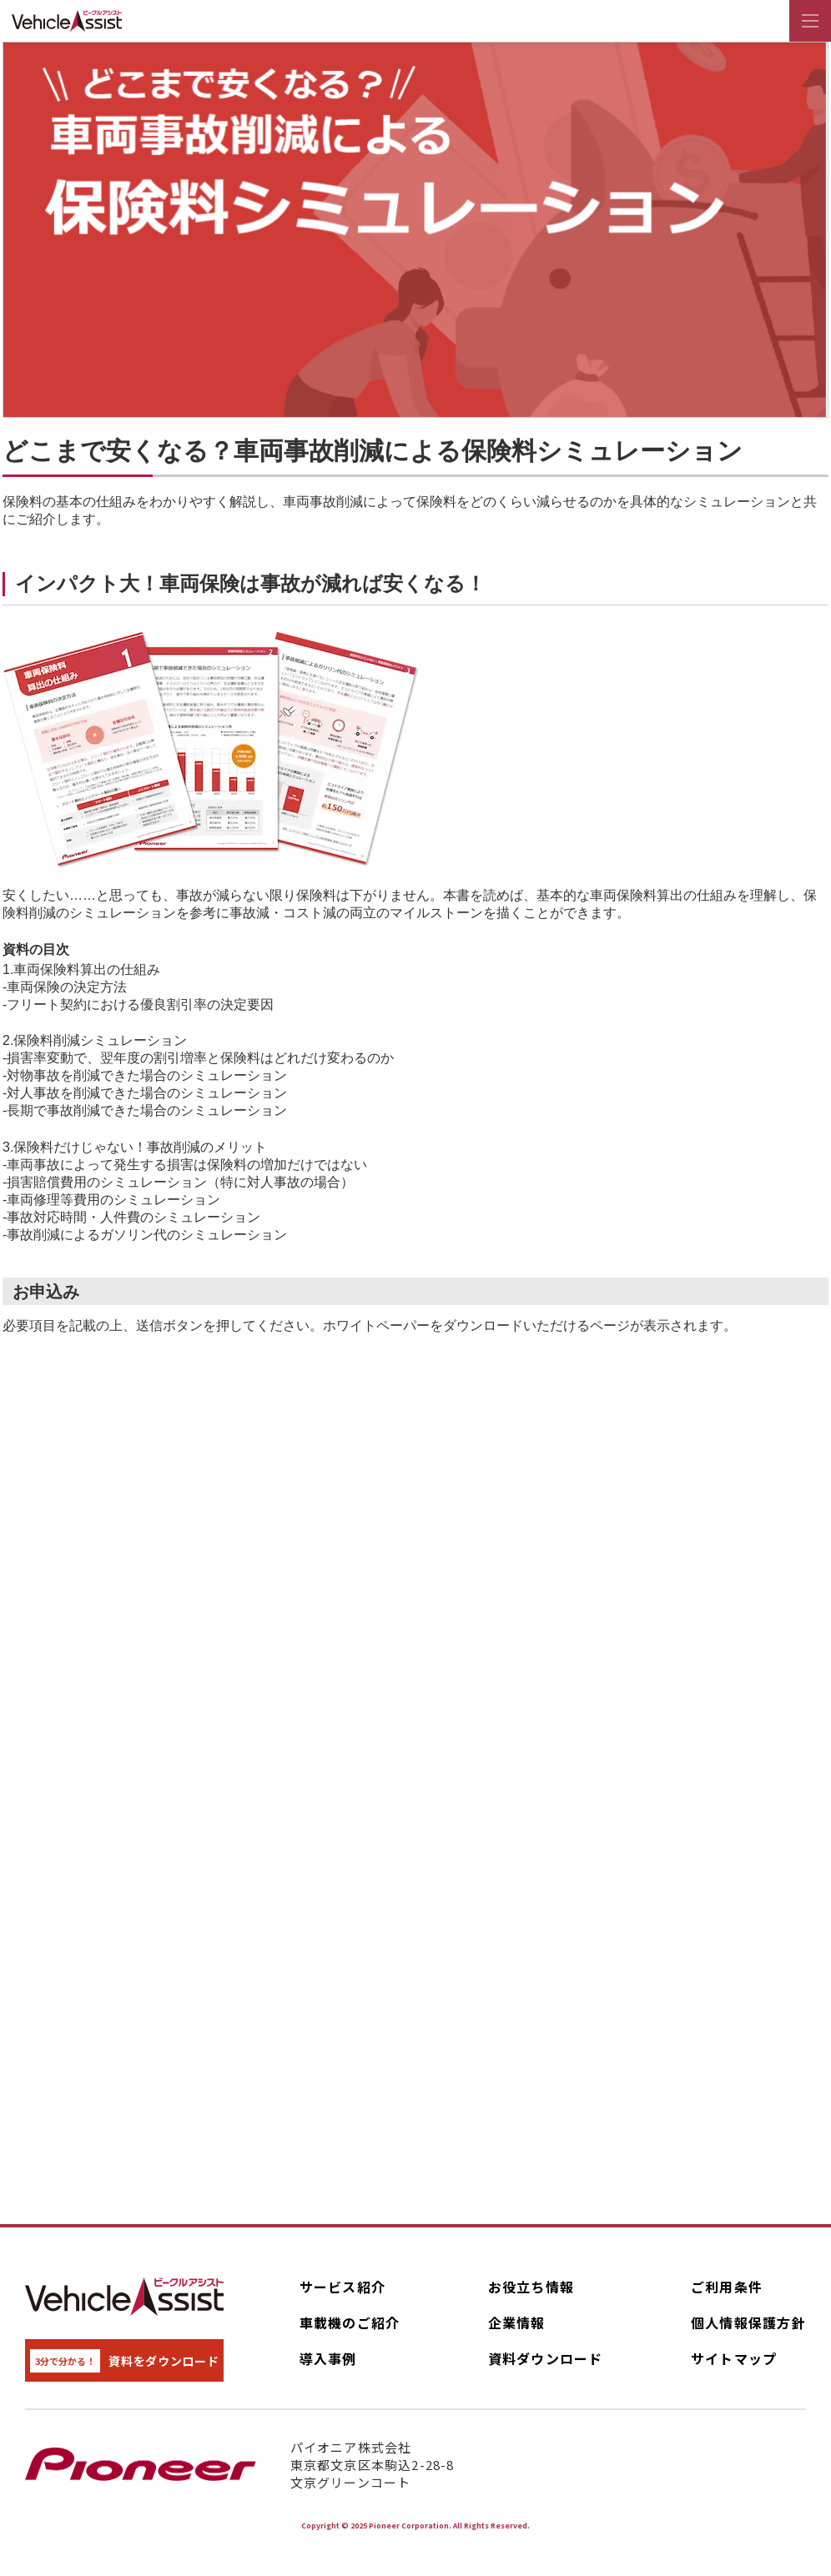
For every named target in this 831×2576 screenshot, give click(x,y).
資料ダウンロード (545, 2358)
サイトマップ (734, 2358)
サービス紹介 (343, 2287)
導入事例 (328, 2358)
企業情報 (517, 2322)
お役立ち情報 (531, 2287)
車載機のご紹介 (350, 2322)
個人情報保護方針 (748, 2322)
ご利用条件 (727, 2287)
